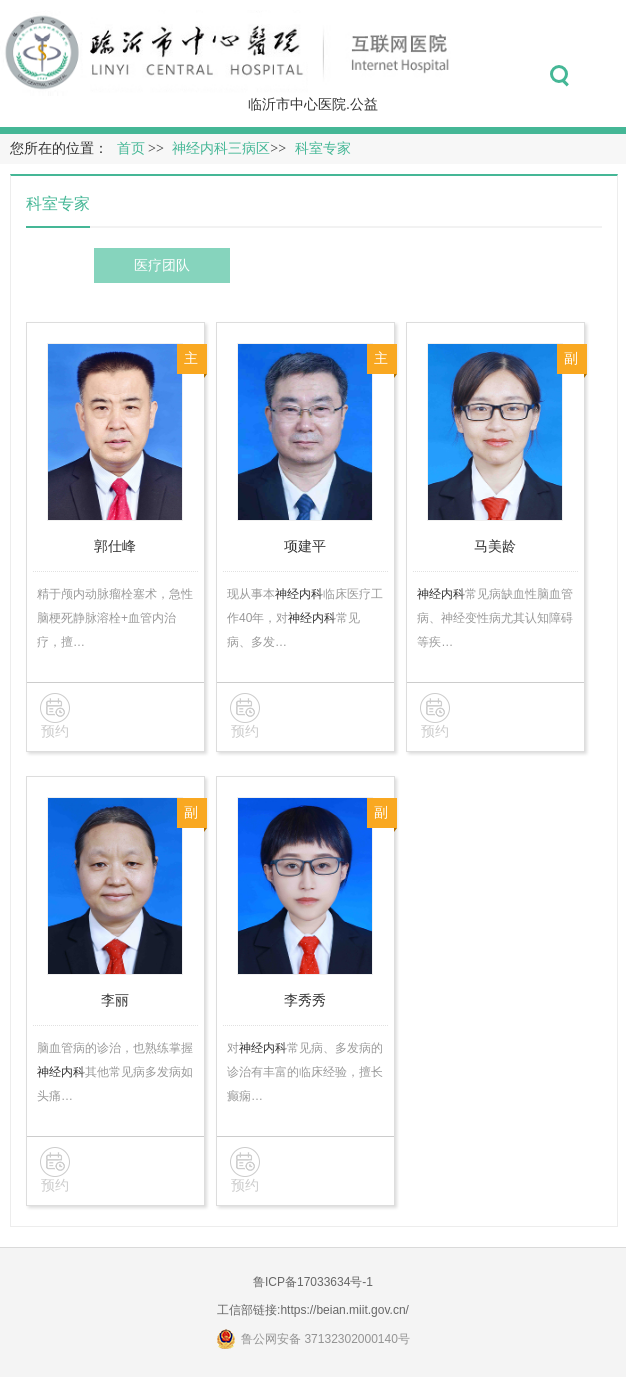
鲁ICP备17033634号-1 (313, 1282)
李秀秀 (305, 1000)
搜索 (559, 76)
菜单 (604, 76)
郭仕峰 (115, 546)
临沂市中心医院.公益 (313, 104)
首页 (131, 148)
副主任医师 (571, 362)
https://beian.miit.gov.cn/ (344, 1310)
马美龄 (495, 546)
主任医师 (191, 362)
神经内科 (299, 594)
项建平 (305, 546)
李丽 (115, 1000)
